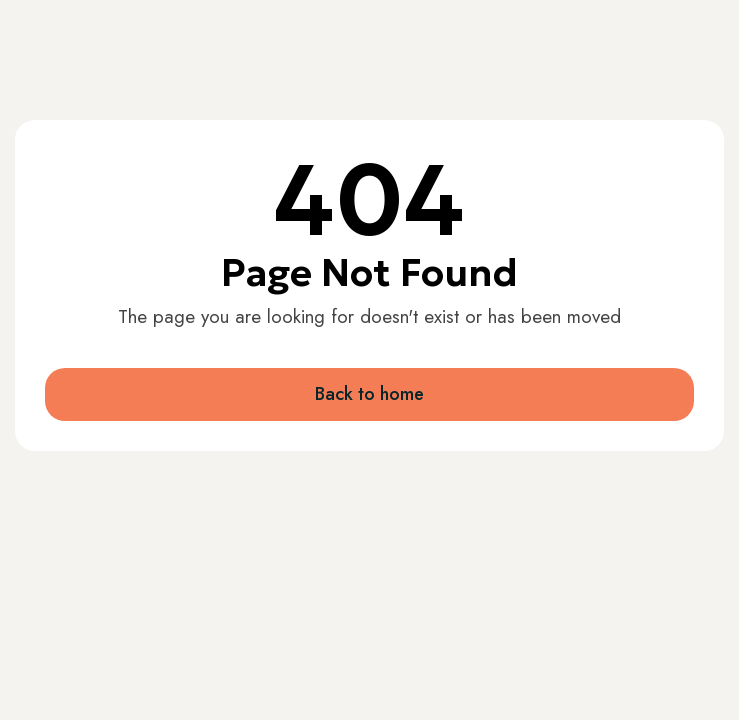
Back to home (369, 394)
